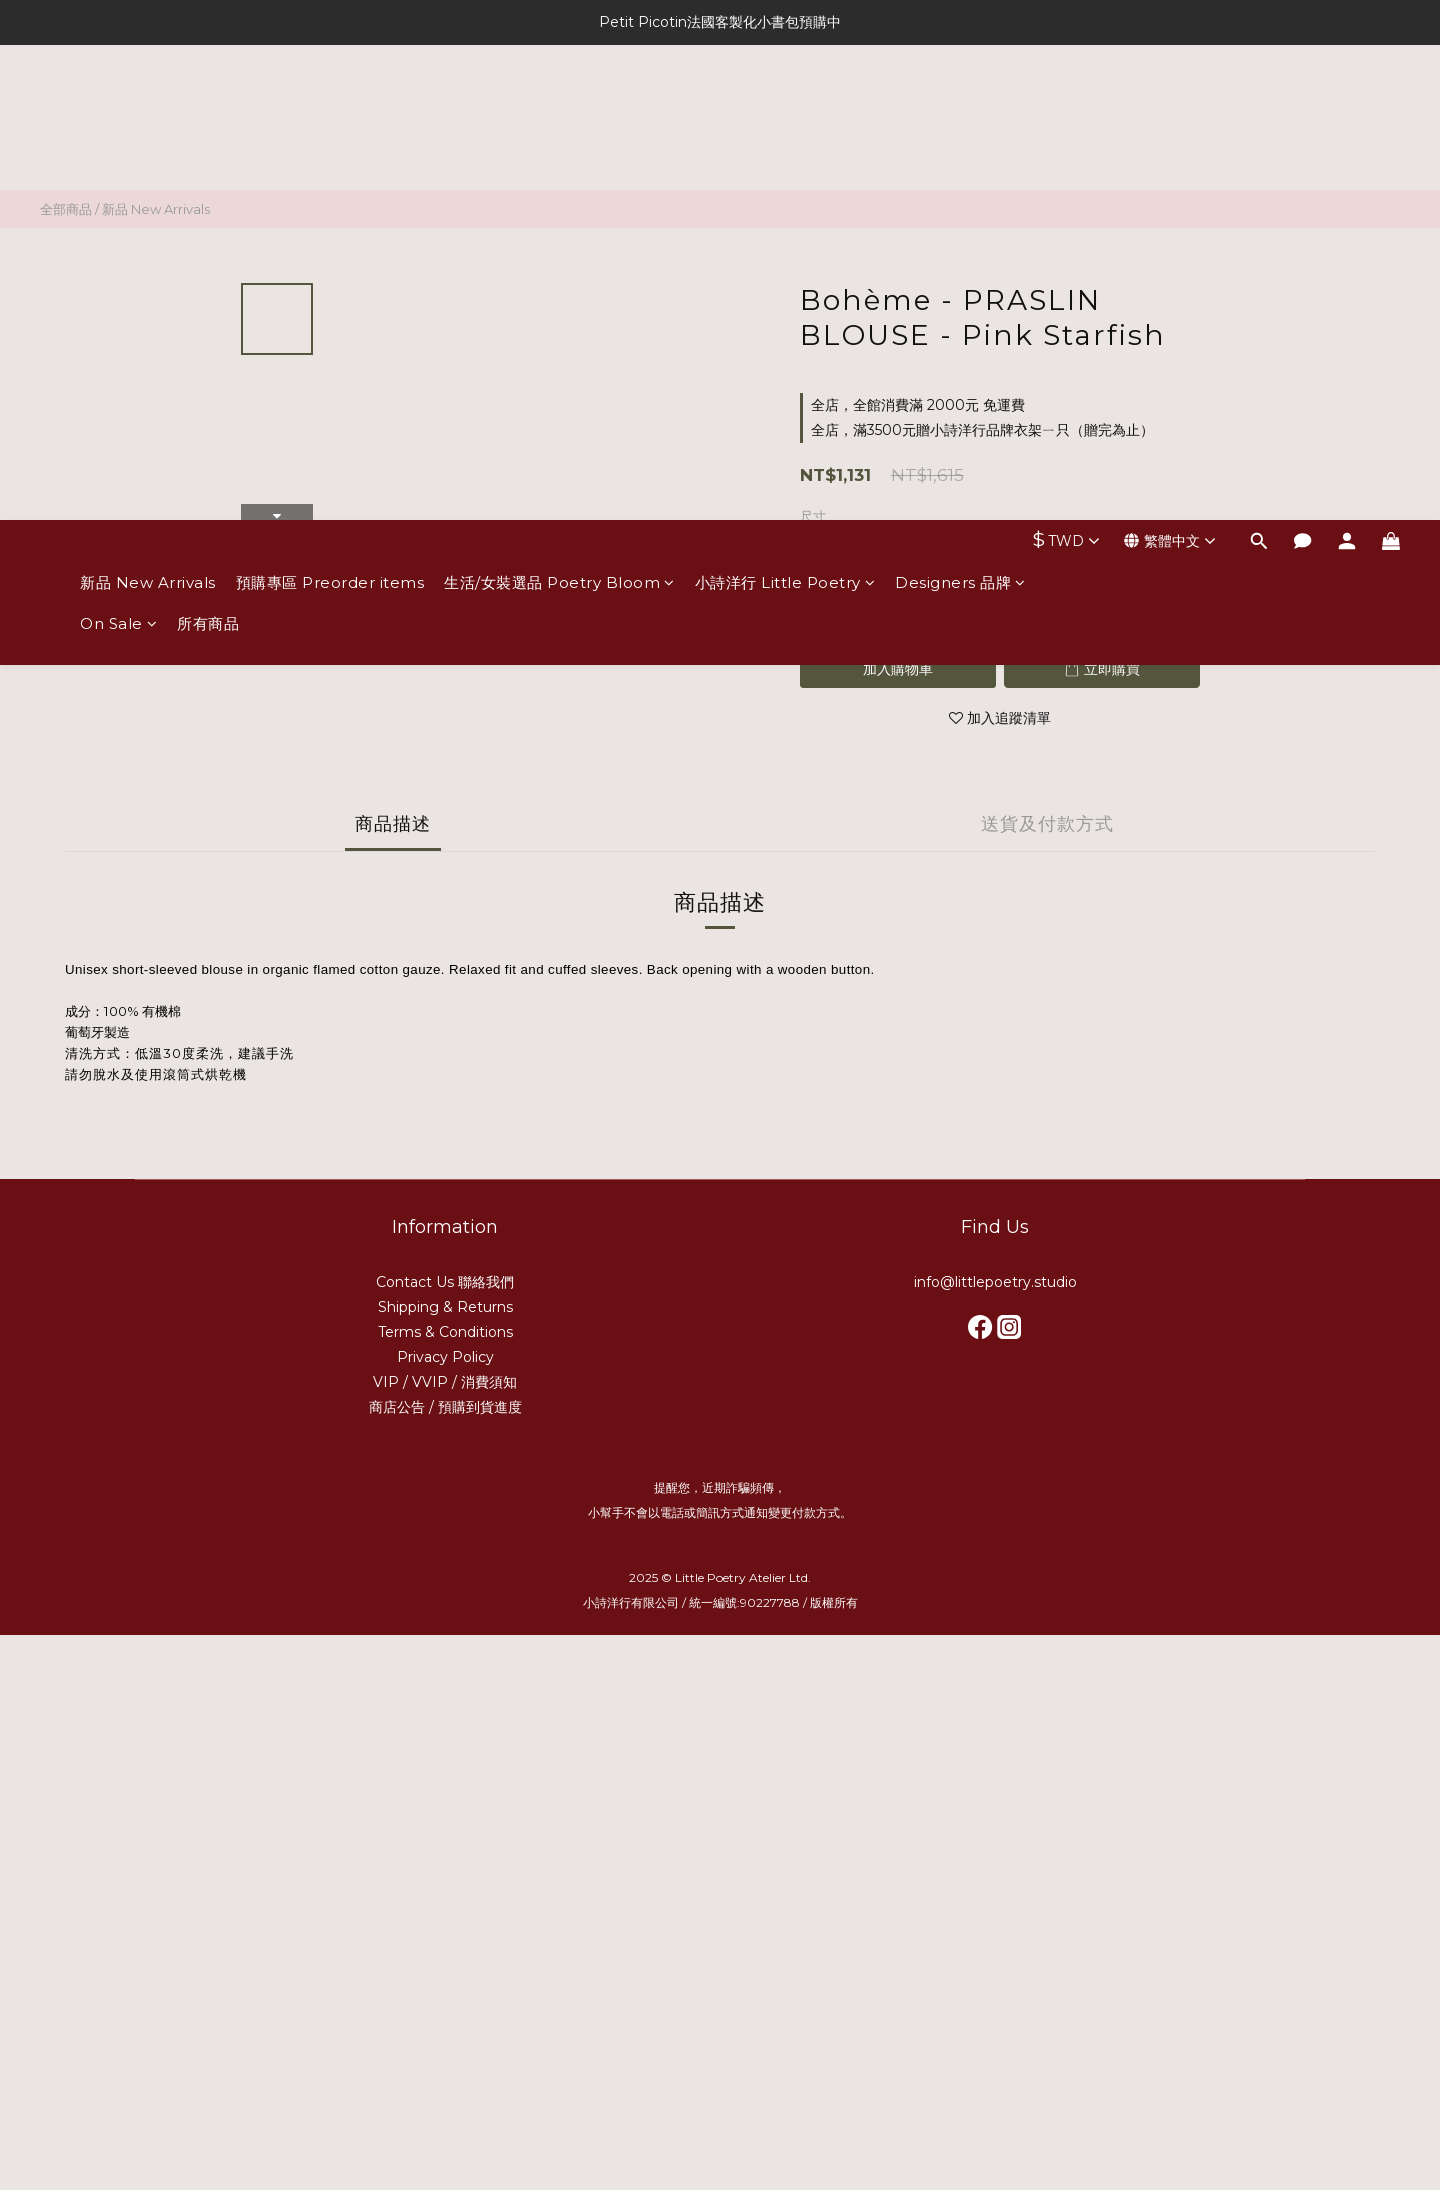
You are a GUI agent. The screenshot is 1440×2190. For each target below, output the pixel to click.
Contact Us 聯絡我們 (445, 1282)
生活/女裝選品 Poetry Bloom (559, 107)
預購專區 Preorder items (330, 107)
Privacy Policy (445, 1357)
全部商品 (66, 209)
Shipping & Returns (445, 1307)
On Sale (118, 148)
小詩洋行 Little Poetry (785, 107)
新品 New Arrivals (148, 107)
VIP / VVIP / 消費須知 (445, 1382)
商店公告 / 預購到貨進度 (445, 1407)
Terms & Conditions (445, 1332)
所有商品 (208, 148)
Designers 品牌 (960, 107)
